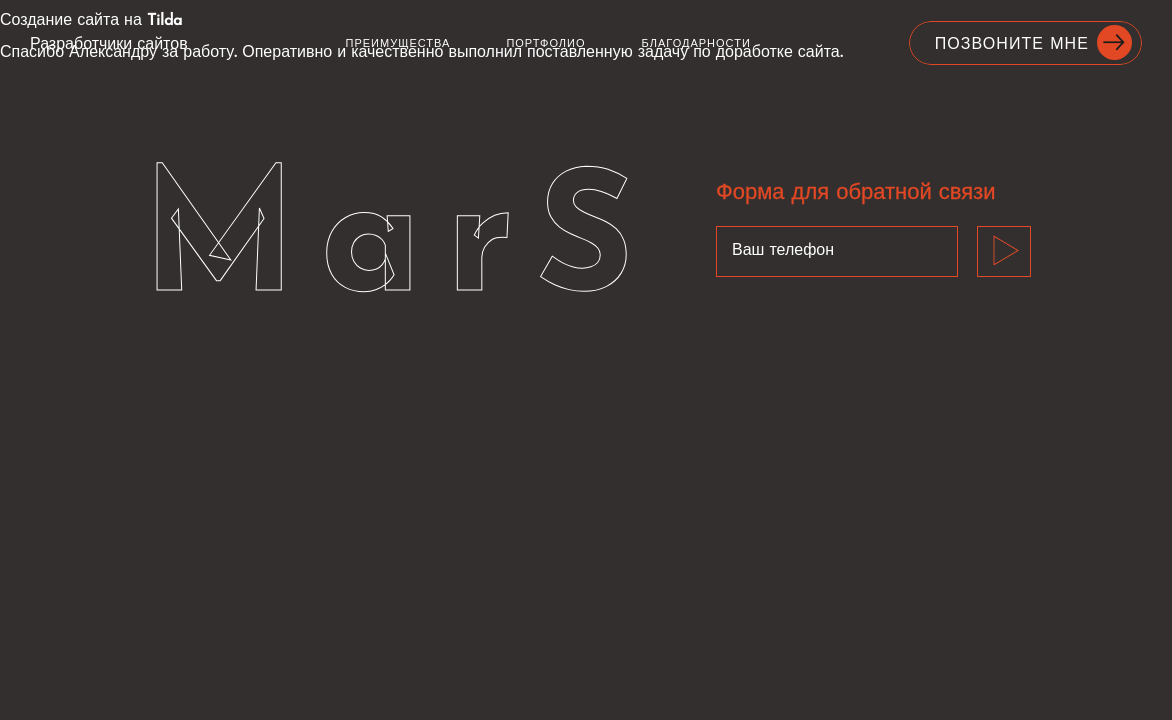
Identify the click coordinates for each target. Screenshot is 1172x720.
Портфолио (545, 44)
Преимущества (398, 44)
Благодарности (696, 44)
